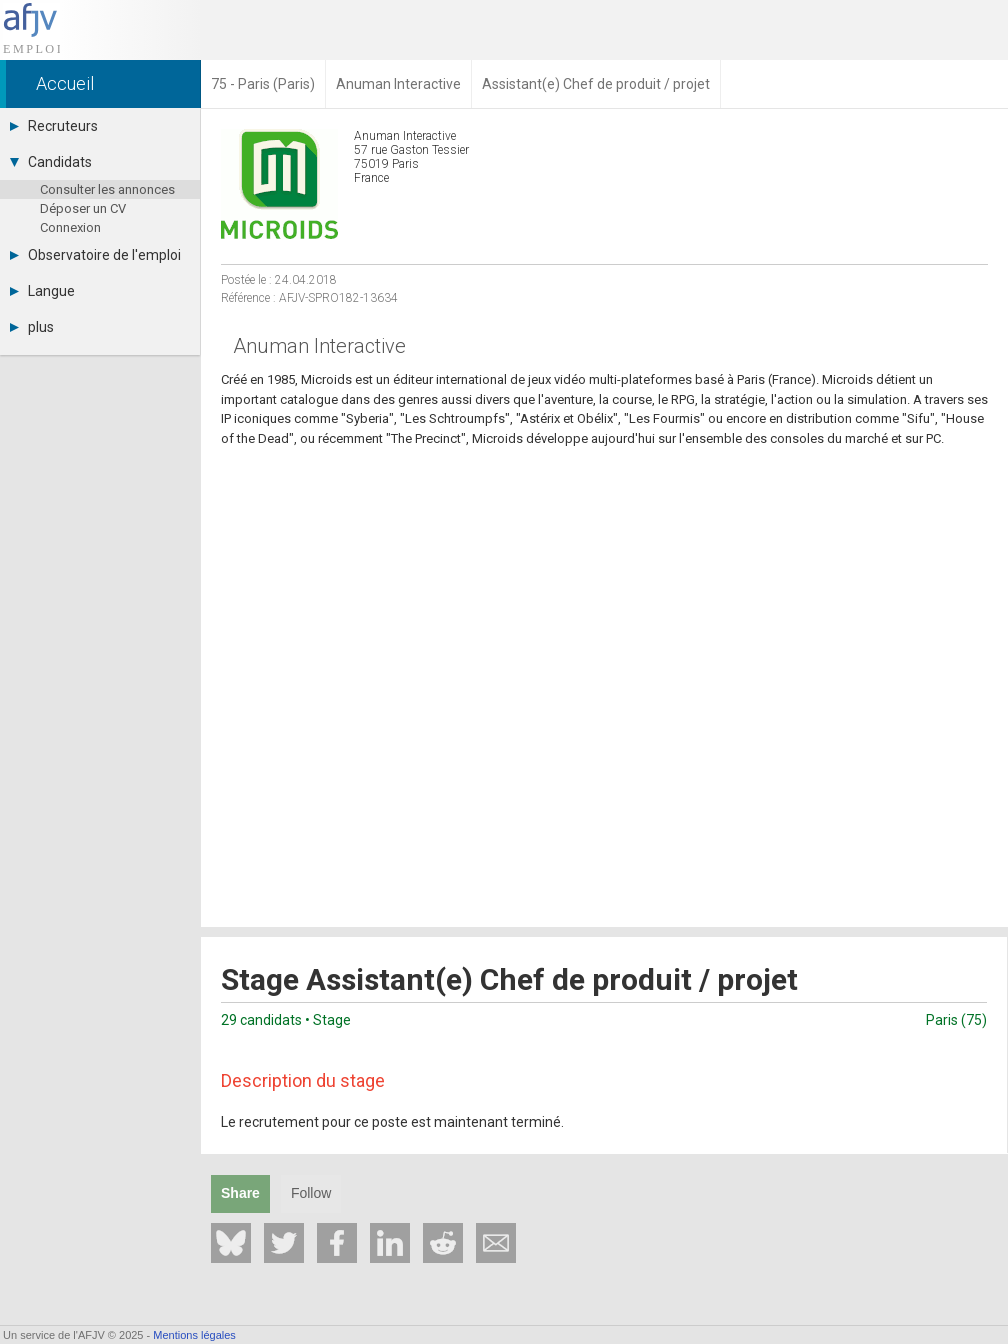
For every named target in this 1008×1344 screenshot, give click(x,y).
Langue (42, 291)
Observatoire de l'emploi (95, 255)
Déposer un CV (83, 208)
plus (32, 327)
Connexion (70, 227)
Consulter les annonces (107, 189)
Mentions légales (194, 1335)
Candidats (51, 162)
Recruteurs (54, 126)
